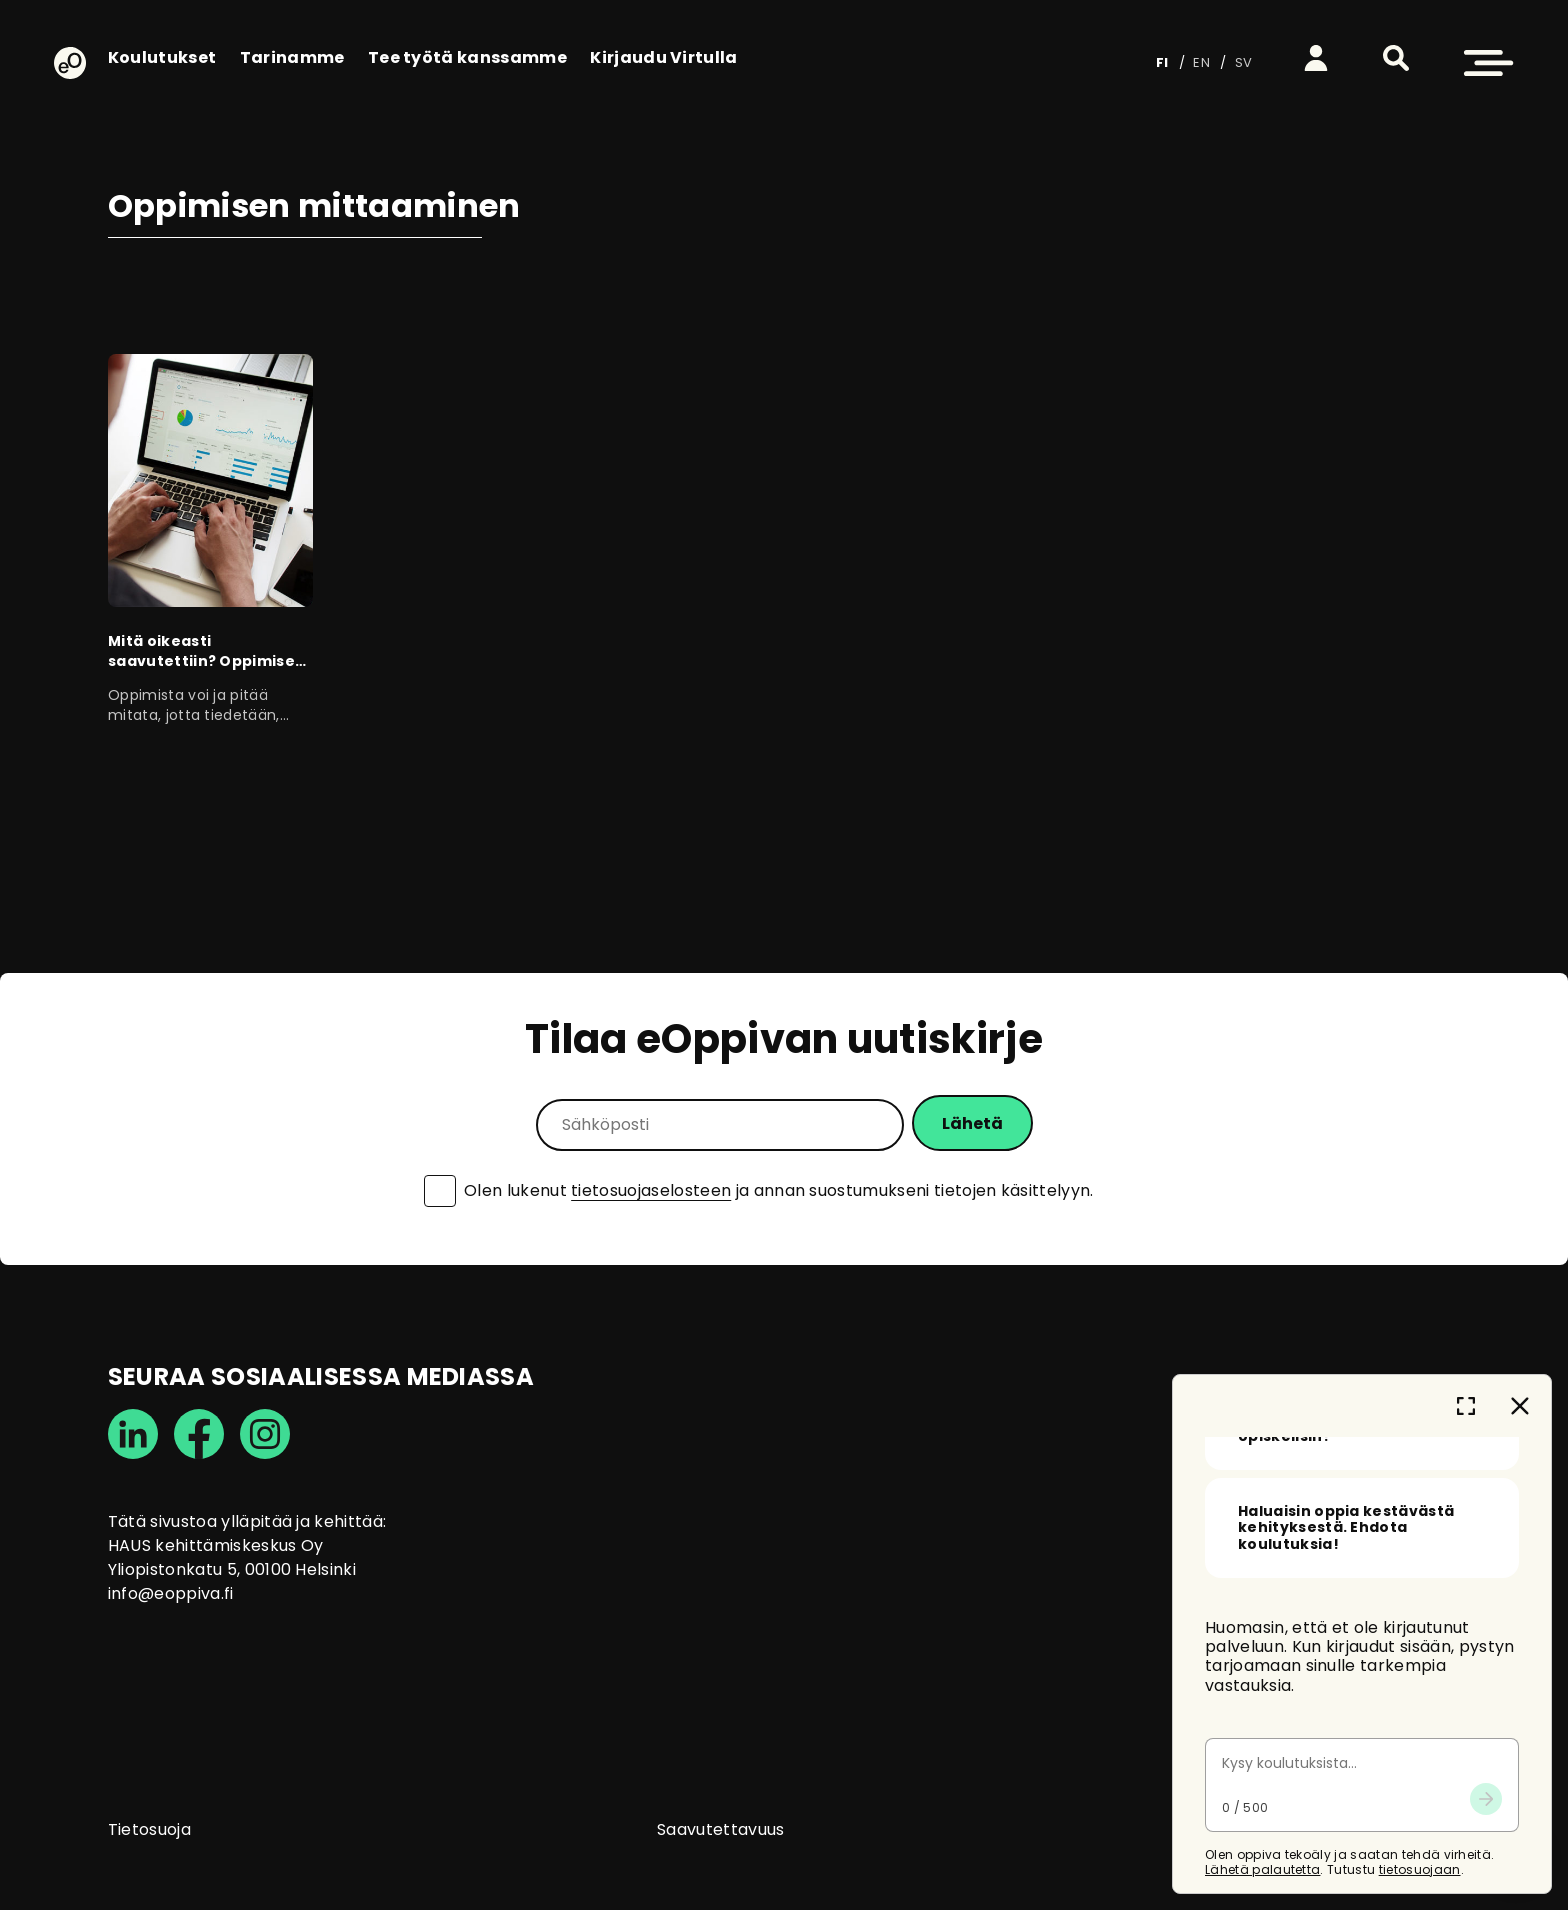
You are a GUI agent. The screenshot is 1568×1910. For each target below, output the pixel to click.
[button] (1396, 58)
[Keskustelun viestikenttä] (1362, 1888)
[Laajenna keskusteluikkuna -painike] (1466, 1529)
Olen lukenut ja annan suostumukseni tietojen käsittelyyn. (779, 1191)
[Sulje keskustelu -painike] (1520, 1529)
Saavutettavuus (720, 1829)
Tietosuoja (149, 1829)
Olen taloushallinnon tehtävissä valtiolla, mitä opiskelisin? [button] (1337, 1782)
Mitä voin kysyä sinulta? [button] (1333, 1690)
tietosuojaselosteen (651, 1190)
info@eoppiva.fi (171, 1593)
